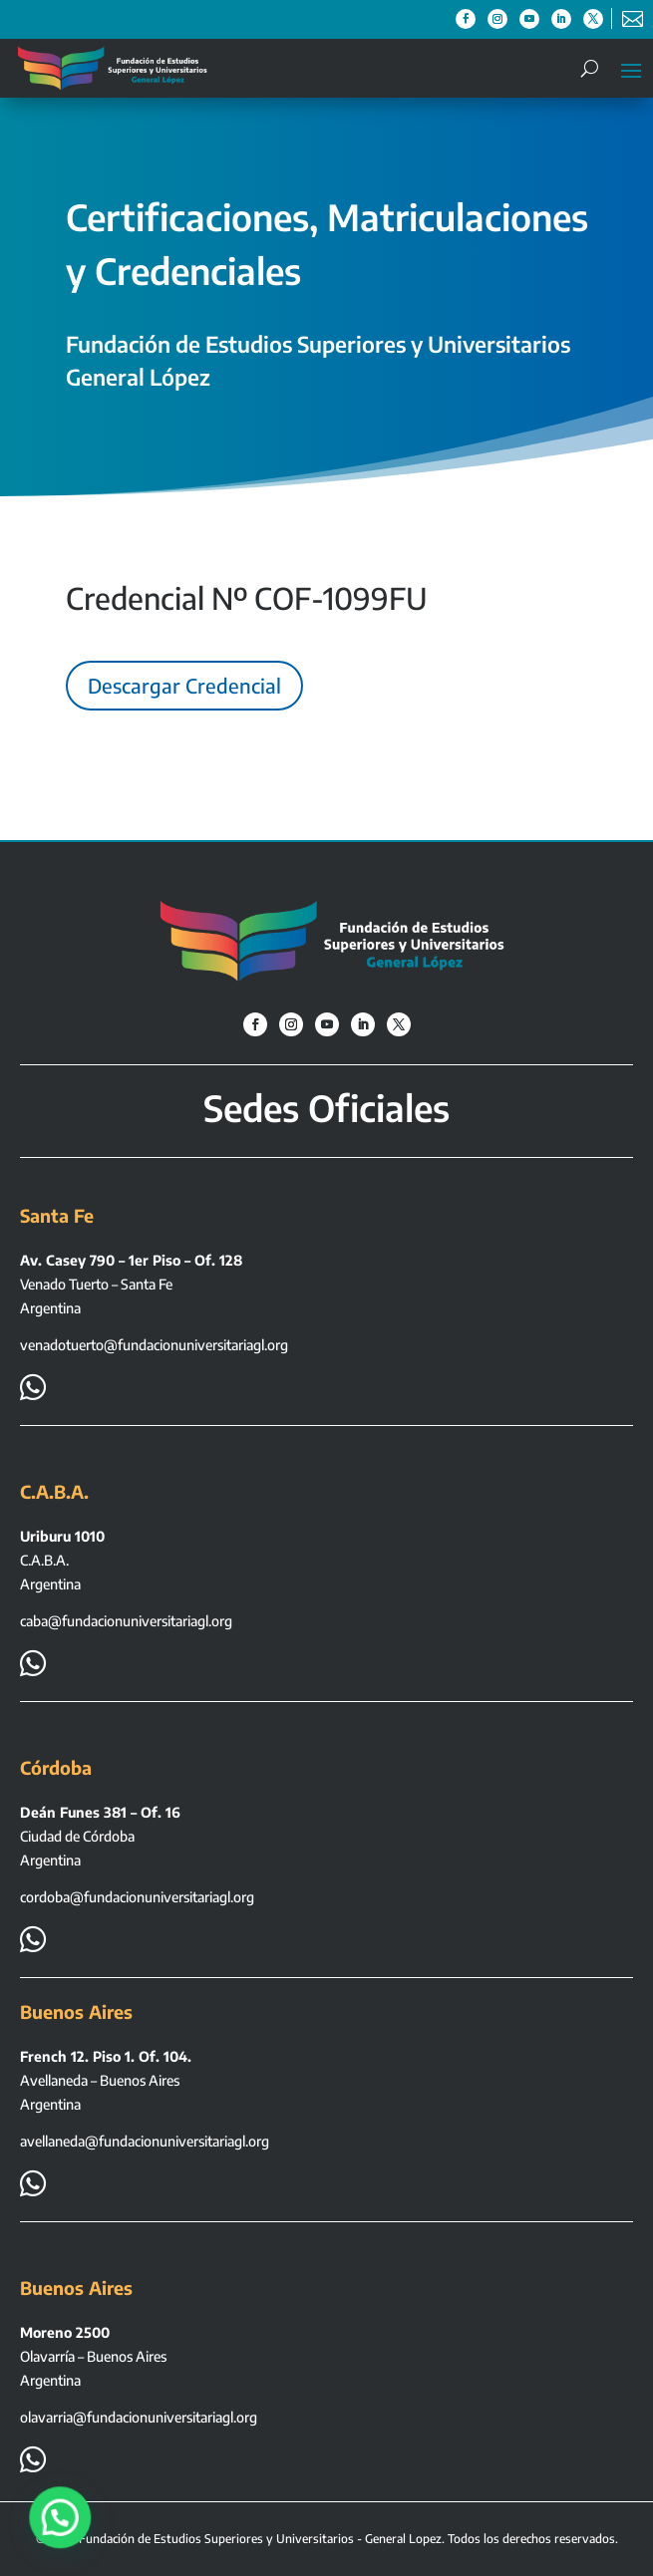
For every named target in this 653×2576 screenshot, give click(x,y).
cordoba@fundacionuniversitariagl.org (137, 1896)
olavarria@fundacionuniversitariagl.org (138, 2417)
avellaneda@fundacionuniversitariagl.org (144, 2141)
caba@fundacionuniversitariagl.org (126, 1620)
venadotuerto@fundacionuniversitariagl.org (154, 1344)
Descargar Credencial (184, 685)
